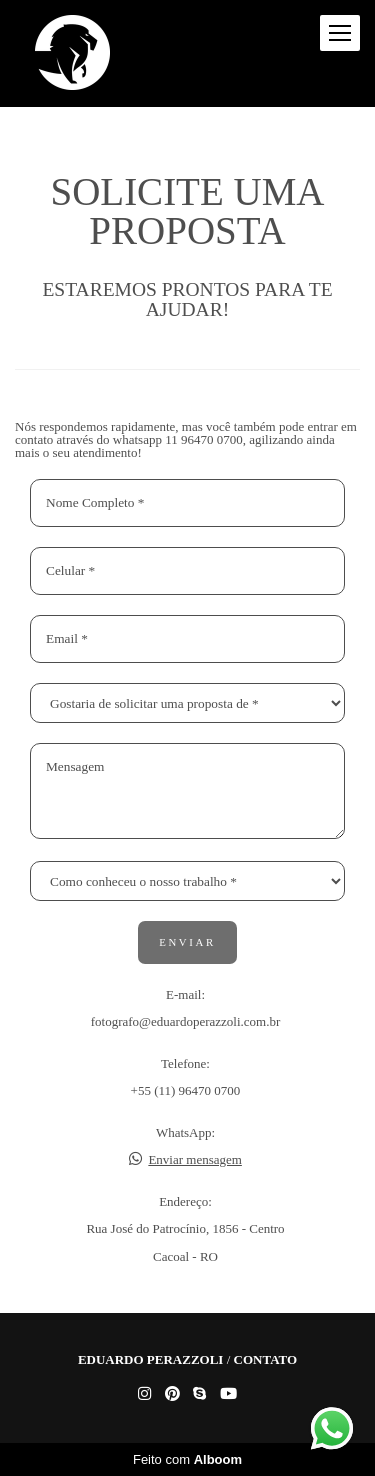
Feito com (187, 1459)
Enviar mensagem (195, 1159)
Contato (266, 1359)
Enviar (187, 942)
